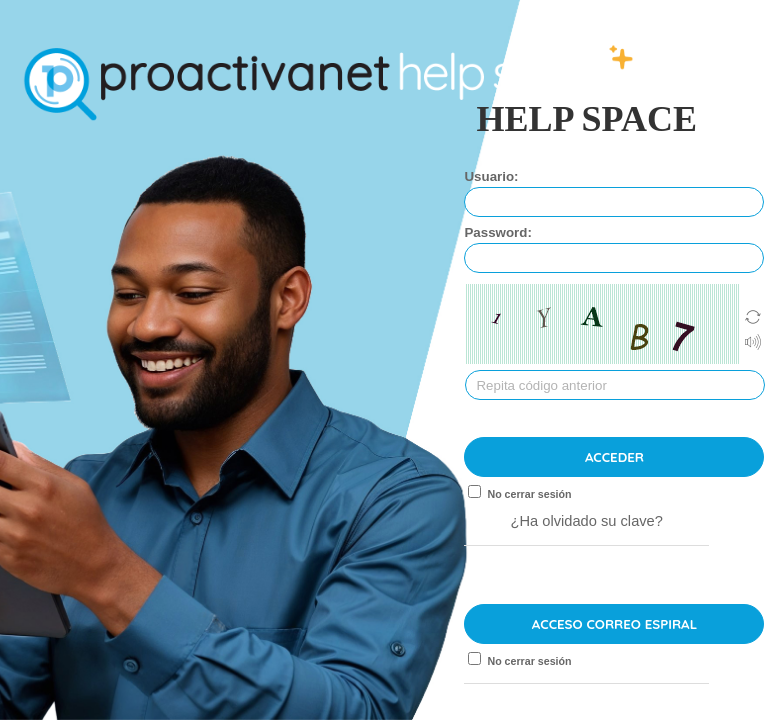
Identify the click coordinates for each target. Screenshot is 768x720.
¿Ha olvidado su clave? (587, 521)
